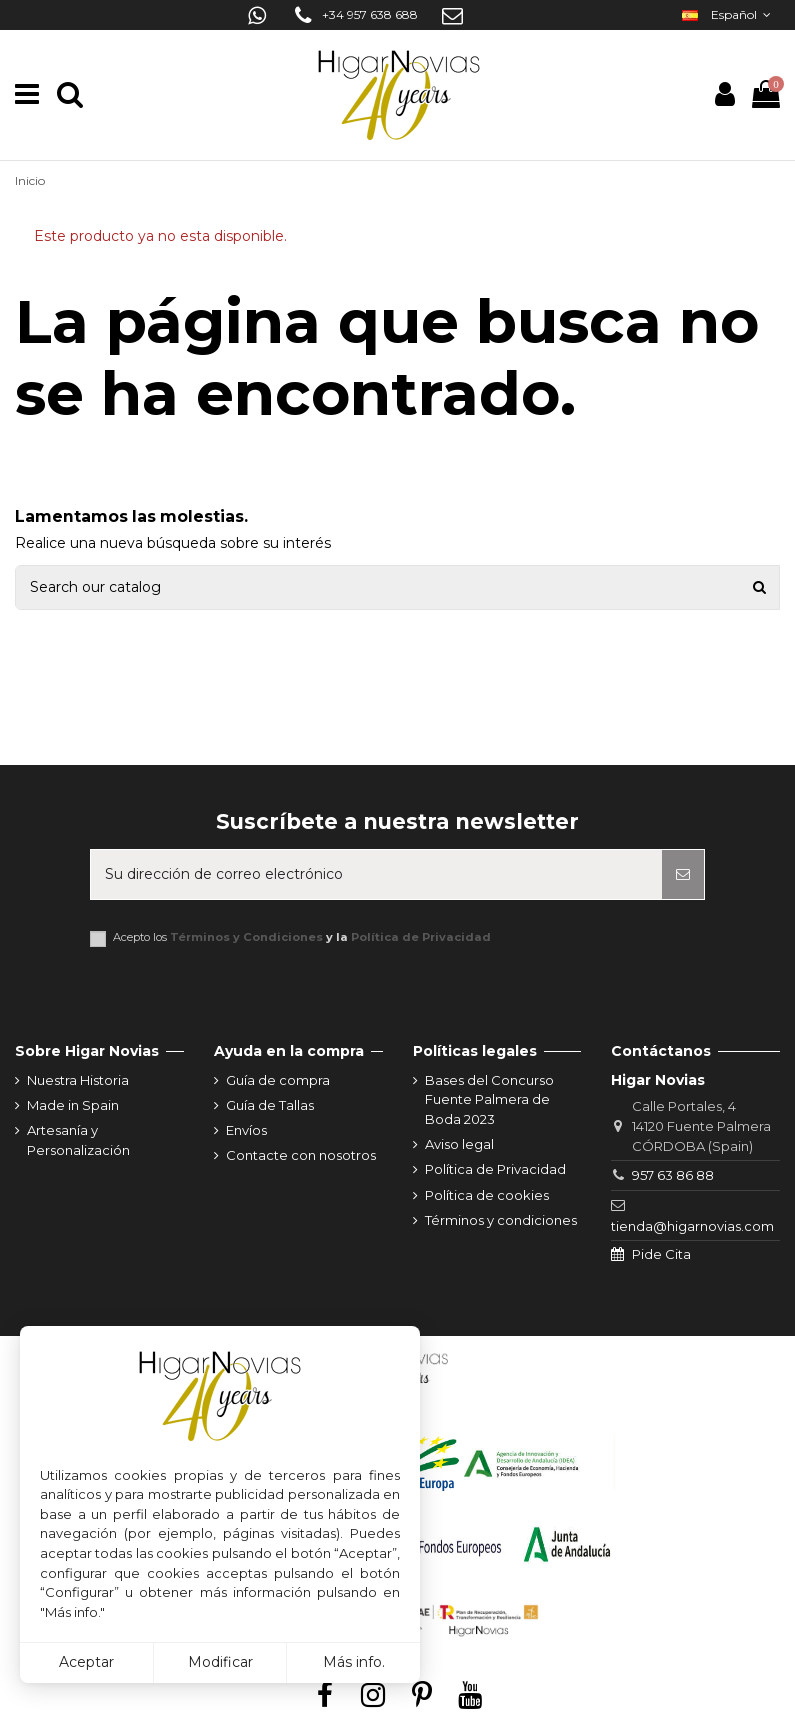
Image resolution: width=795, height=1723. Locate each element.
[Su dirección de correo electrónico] (376, 874)
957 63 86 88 (673, 1175)
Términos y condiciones (501, 1220)
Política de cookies (487, 1195)
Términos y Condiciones (246, 937)
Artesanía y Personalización (78, 1140)
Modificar (220, 1662)
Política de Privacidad (421, 937)
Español (728, 14)
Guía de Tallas (270, 1105)
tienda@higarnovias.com (692, 1226)
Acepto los (302, 937)
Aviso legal (459, 1144)
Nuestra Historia (78, 1080)
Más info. (354, 1662)
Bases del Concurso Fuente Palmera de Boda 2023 (489, 1099)
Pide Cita (661, 1254)
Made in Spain (73, 1105)
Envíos (246, 1130)
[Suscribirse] (683, 874)
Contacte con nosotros (301, 1155)
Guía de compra (278, 1080)
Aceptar (86, 1662)
